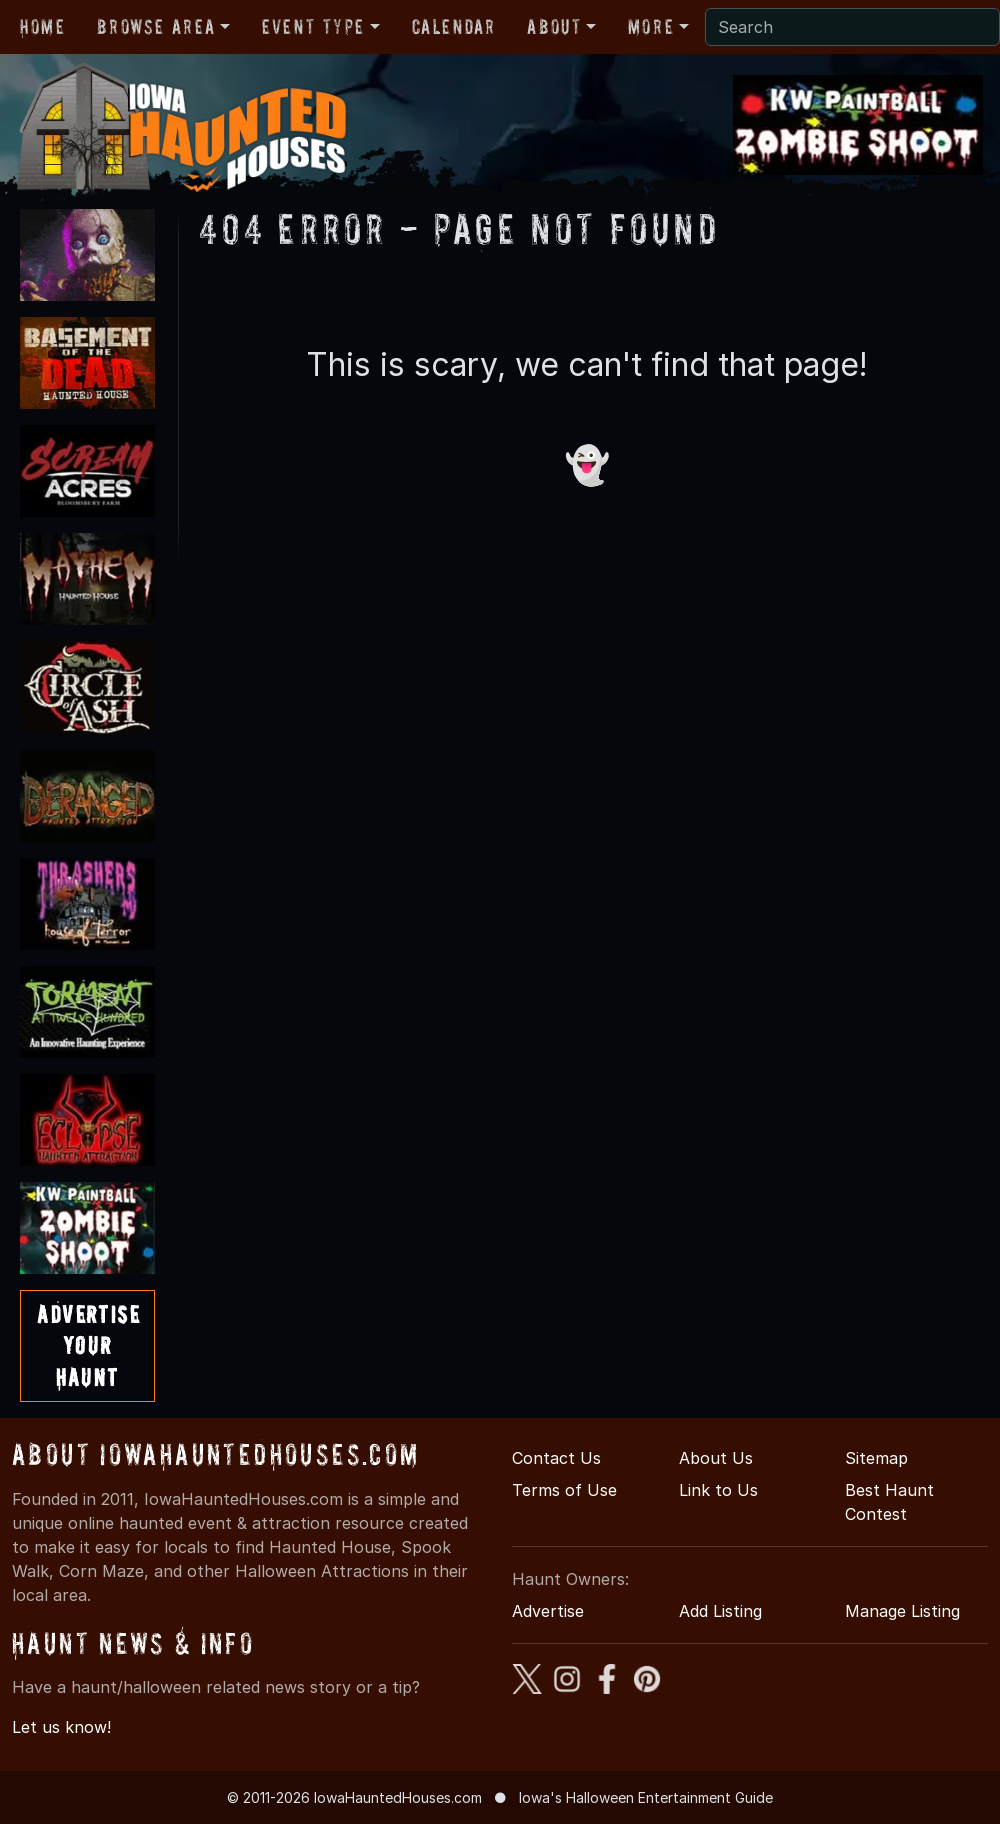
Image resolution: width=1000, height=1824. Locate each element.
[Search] (852, 27)
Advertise (548, 1611)
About (554, 27)
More (651, 27)
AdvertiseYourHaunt (88, 1345)
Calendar (454, 27)
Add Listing (720, 1611)
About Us (716, 1458)
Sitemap (876, 1458)
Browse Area (156, 27)
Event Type (313, 27)
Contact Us (556, 1458)
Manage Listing (902, 1611)
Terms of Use (564, 1490)
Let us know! (61, 1727)
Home (42, 27)
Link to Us (718, 1490)
